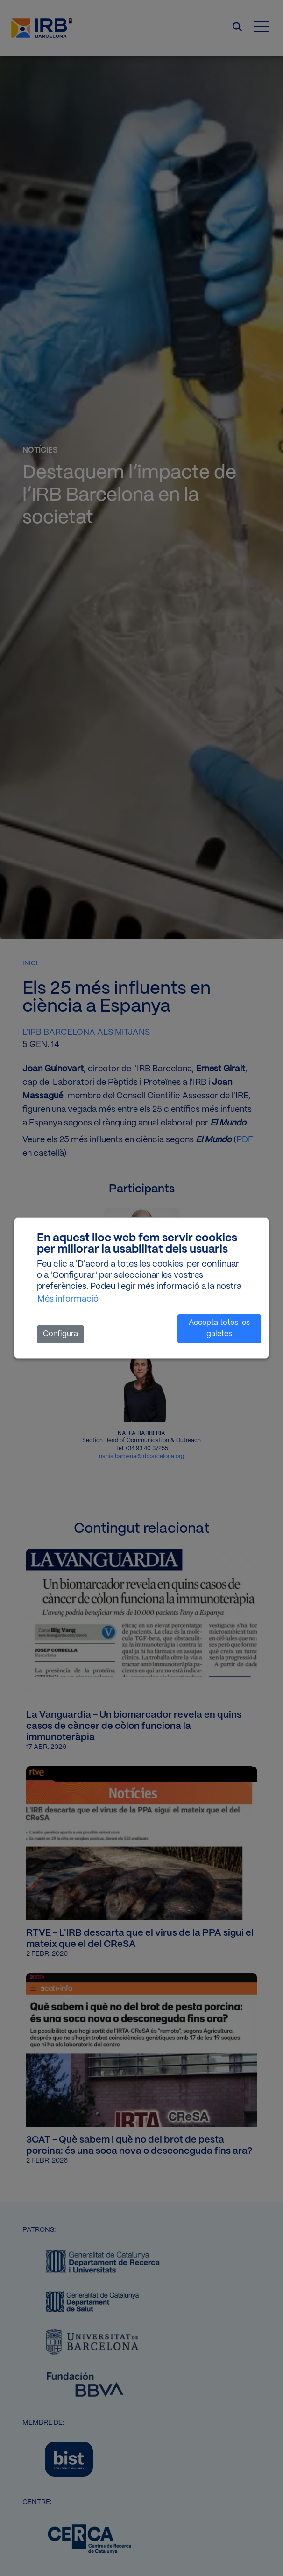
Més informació (68, 1299)
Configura (60, 1334)
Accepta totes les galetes (219, 1328)
